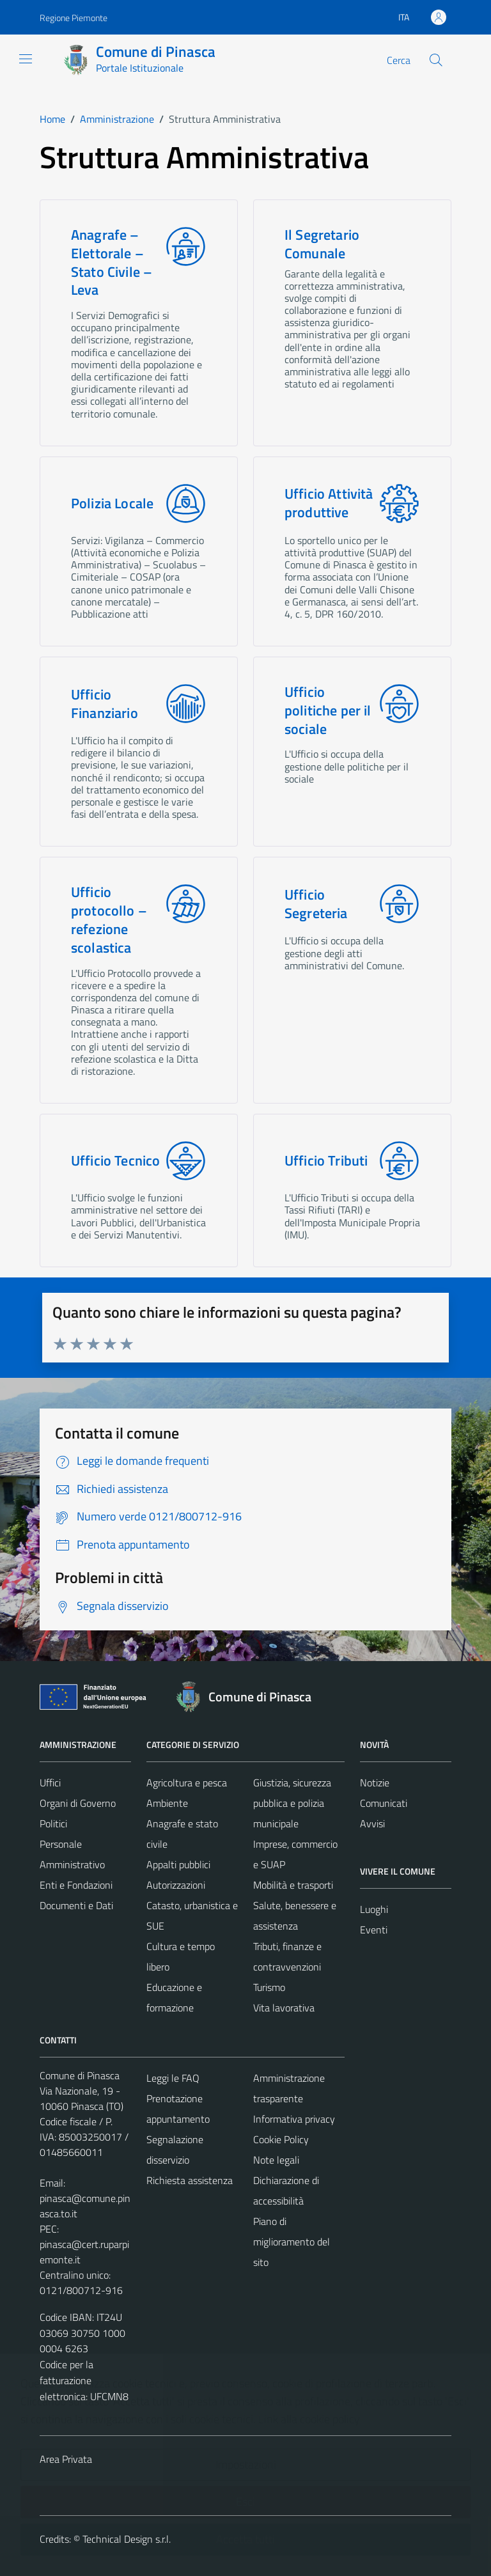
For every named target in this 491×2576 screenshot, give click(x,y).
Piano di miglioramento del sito (291, 2241)
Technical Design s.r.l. (126, 2539)
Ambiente (167, 1803)
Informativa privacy (294, 2119)
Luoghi (374, 1909)
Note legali (276, 2159)
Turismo (269, 1987)
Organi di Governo (78, 1803)
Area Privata (66, 2459)
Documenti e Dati (76, 1905)
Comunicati (383, 1803)
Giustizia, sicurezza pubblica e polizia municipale (292, 1803)
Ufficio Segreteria (316, 904)
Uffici (50, 1782)
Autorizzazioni (175, 1885)
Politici (53, 1823)
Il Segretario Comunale (321, 243)
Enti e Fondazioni (76, 1885)
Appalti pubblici (178, 1864)
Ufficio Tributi (326, 1160)
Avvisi (372, 1823)
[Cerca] (436, 60)
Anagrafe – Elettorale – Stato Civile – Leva (111, 262)
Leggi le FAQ (172, 2078)
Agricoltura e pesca (186, 1782)
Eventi (373, 1929)
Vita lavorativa (284, 2007)
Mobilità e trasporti (293, 1885)
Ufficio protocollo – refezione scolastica (109, 919)
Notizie (374, 1782)
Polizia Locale (112, 503)
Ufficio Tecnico (115, 1160)
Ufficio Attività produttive (328, 503)
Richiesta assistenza (189, 2180)
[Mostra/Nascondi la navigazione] (25, 58)
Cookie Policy (281, 2139)
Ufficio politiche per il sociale (327, 710)
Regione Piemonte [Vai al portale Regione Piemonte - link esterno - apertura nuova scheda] (73, 17)
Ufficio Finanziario (104, 703)
